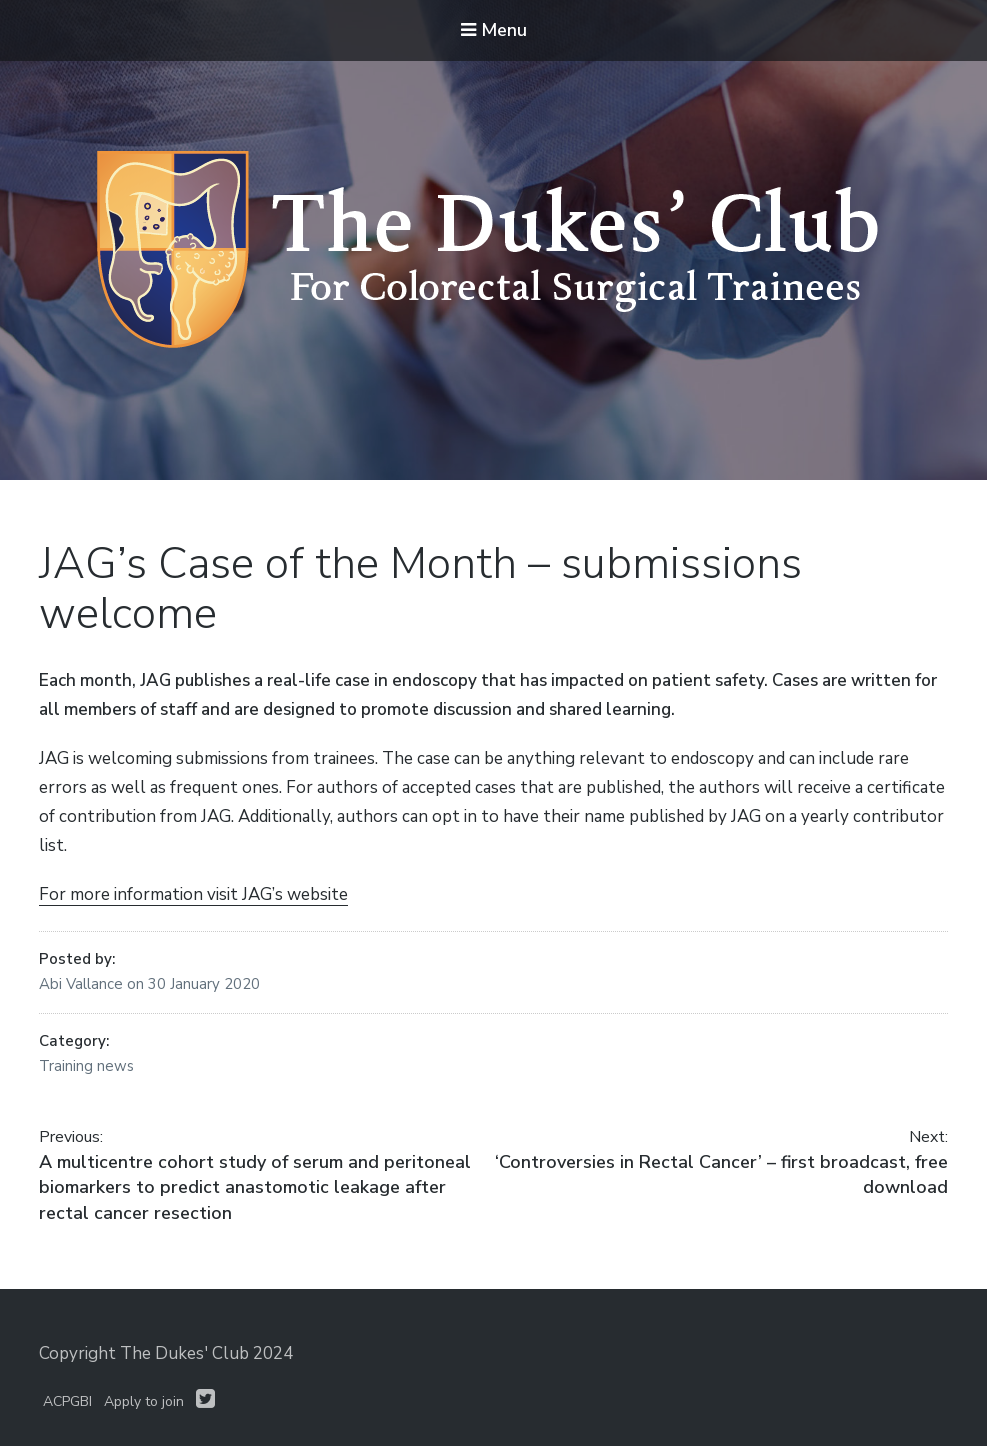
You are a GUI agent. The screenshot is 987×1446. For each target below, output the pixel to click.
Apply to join (144, 1401)
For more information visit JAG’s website (193, 894)
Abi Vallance (83, 984)
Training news (86, 1066)
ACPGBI (67, 1401)
